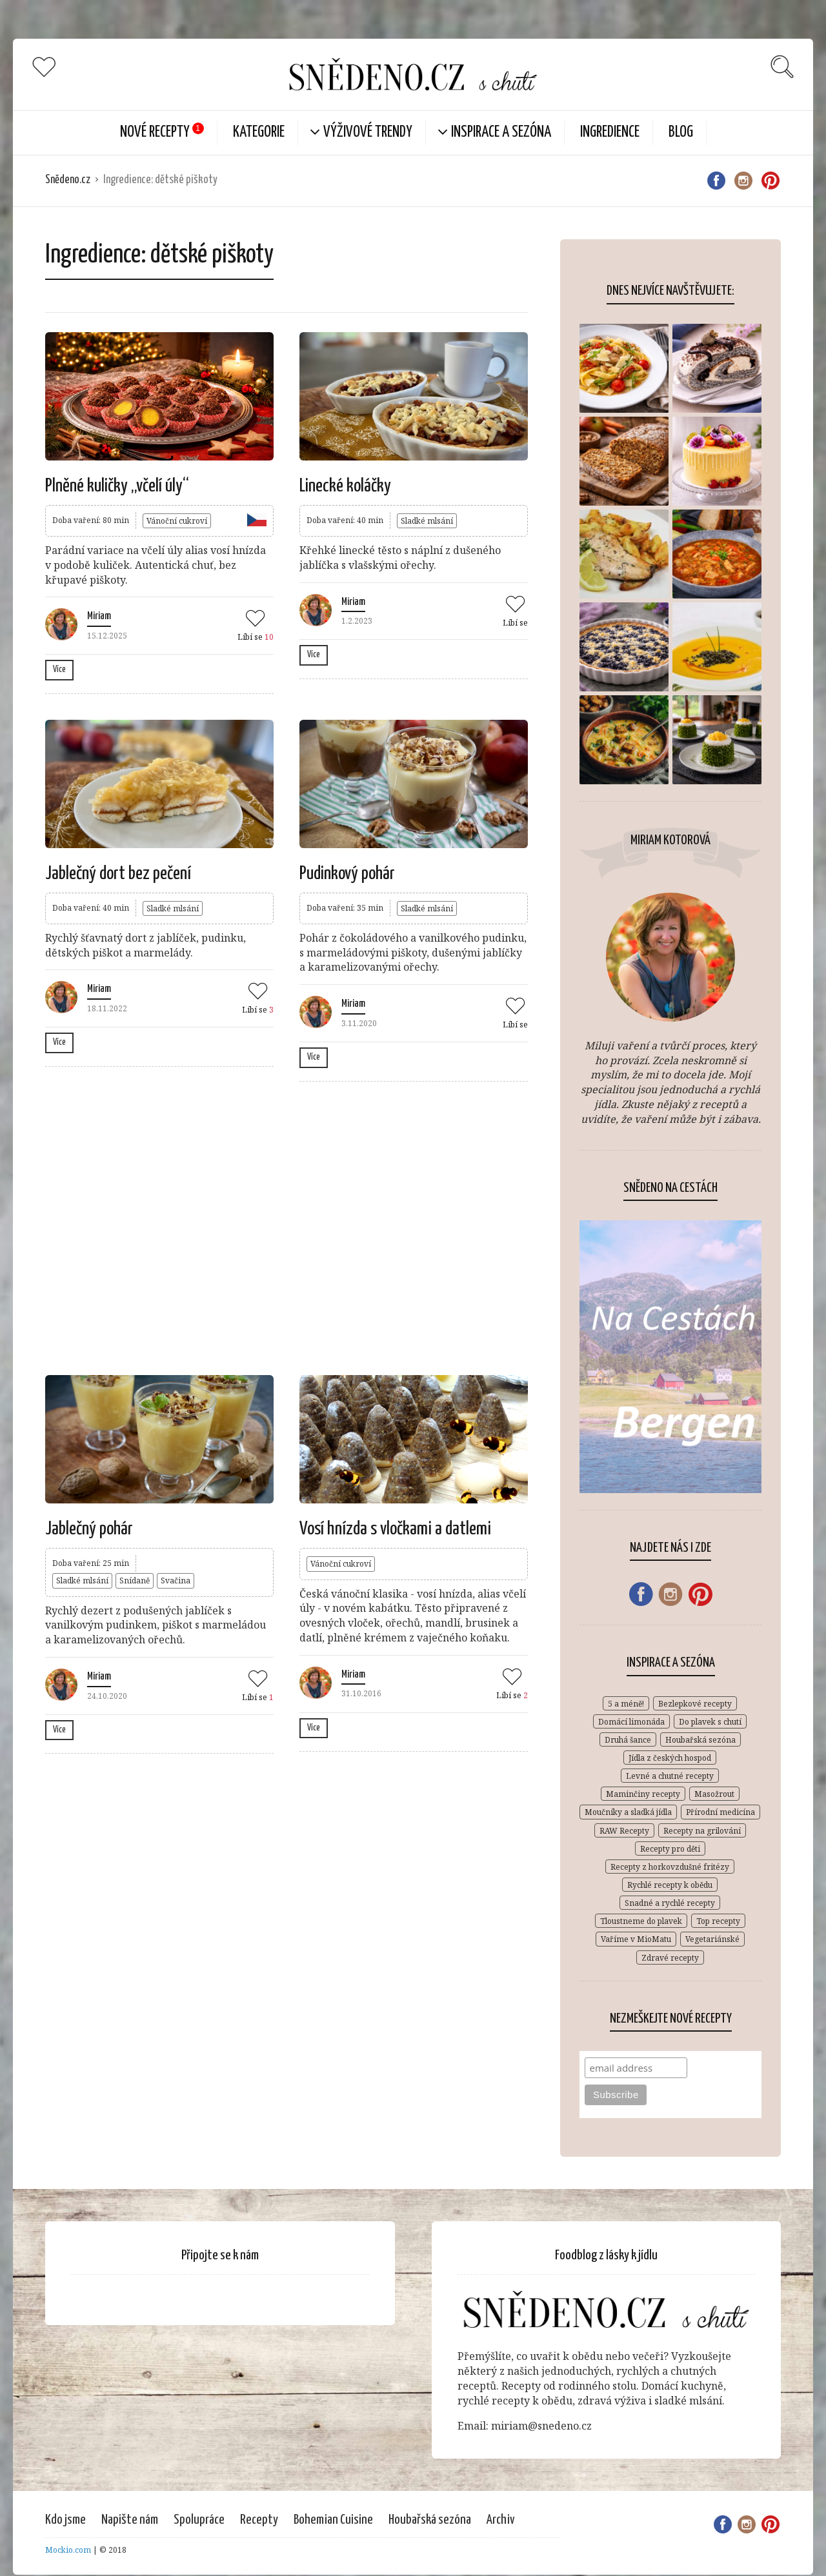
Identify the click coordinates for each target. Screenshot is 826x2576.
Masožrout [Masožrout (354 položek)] (714, 1793)
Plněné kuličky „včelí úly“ (117, 486)
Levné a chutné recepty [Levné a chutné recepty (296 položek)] (670, 1775)
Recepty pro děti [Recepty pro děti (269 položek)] (670, 1848)
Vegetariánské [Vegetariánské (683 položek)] (712, 1939)
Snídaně (134, 1580)
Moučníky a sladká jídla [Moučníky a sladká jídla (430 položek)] (628, 1812)
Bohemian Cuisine (333, 2519)
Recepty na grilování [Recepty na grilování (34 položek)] (702, 1830)
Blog (681, 132)
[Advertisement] (286, 1226)
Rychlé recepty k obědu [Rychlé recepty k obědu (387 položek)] (669, 1884)
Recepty (259, 2519)
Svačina (175, 1580)
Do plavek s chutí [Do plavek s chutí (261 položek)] (710, 1721)
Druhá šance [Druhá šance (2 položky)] (628, 1739)
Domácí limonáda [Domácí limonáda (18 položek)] (631, 1721)
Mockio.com (68, 2549)
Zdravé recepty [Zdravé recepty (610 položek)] (670, 1957)
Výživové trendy (367, 132)
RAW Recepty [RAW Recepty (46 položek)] (624, 1830)
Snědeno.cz (67, 180)
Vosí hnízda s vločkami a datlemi (395, 1529)
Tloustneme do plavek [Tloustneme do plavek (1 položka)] (641, 1921)
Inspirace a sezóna (501, 132)
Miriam (99, 616)
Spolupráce (199, 2519)
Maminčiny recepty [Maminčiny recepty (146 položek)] (643, 1793)
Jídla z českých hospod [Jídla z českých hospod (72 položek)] (670, 1757)
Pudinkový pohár (347, 874)
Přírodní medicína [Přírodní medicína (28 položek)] (720, 1812)
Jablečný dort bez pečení (118, 874)
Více (59, 669)
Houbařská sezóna (429, 2519)
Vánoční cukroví (176, 520)
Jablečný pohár (89, 1529)
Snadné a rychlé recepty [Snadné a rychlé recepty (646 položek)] (670, 1902)
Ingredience (610, 132)
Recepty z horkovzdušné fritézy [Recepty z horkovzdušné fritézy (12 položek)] (669, 1866)
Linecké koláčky (345, 486)
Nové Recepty (155, 132)
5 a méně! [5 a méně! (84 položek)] (626, 1703)
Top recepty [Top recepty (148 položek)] (718, 1921)
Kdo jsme (65, 2519)
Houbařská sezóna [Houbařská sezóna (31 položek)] (700, 1739)
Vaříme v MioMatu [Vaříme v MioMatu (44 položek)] (636, 1939)
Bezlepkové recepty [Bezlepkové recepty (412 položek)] (695, 1703)
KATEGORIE (259, 132)
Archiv (501, 2519)
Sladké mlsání (427, 520)
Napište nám (129, 2519)
